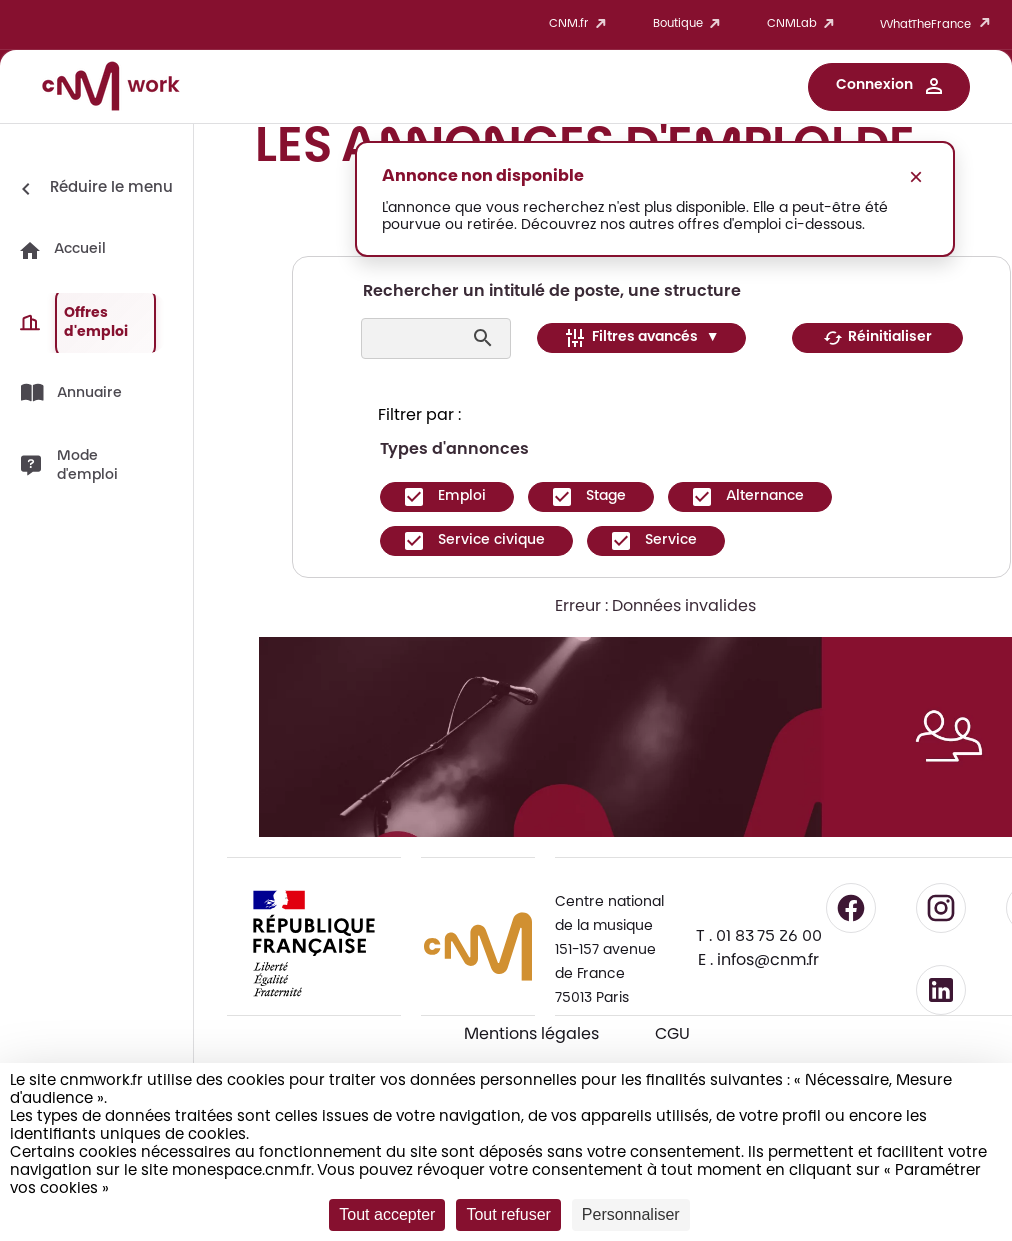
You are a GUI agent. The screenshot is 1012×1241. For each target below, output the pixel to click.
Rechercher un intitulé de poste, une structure (552, 292)
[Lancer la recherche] (485, 338)
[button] (889, 87)
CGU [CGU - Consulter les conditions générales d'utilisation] (672, 1035)
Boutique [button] (690, 24)
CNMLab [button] (804, 24)
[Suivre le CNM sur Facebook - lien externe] (851, 908)
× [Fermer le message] (916, 176)
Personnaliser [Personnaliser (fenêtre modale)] (631, 1214)
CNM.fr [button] (581, 24)
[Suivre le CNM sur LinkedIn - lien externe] (941, 990)
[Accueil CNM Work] (111, 89)
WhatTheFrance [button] (938, 24)
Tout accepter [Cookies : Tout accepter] (387, 1214)
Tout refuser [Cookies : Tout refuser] (508, 1214)
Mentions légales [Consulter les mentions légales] (531, 1035)
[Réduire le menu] (93, 189)
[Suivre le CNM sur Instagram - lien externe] (941, 908)
